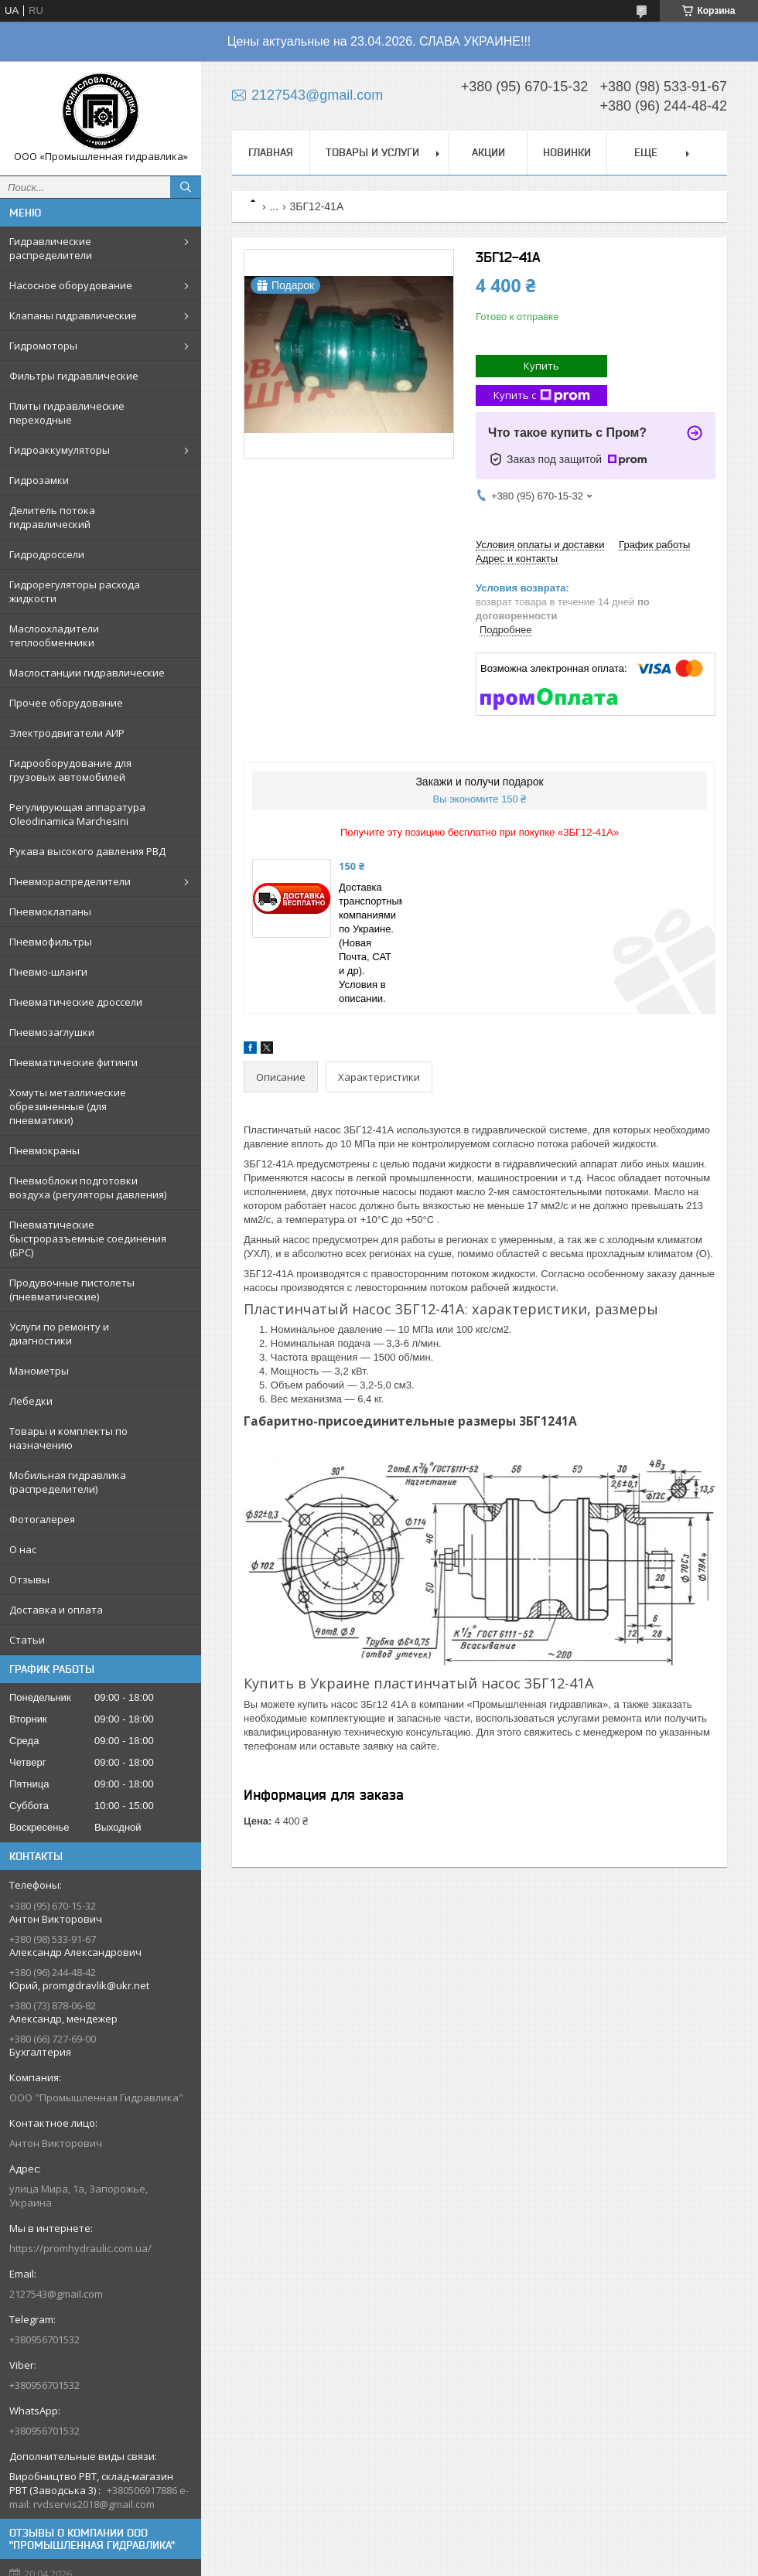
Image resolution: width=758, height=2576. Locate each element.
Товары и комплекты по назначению (68, 1438)
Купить (541, 366)
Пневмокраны (44, 1150)
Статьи (27, 1640)
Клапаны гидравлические (73, 315)
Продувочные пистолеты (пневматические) (72, 1289)
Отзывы (29, 1579)
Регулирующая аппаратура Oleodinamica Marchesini (77, 814)
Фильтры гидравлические (73, 376)
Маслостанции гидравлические (87, 673)
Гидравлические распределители (50, 248)
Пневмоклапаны (50, 911)
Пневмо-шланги (48, 972)
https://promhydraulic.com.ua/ (80, 2248)
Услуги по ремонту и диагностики (59, 1334)
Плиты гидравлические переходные (67, 413)
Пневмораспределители (70, 881)
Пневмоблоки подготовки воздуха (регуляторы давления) (87, 1187)
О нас (22, 1549)
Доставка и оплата (56, 1610)
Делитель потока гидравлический (52, 517)
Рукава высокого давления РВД (87, 851)
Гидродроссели (46, 554)
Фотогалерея (42, 1519)
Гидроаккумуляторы (59, 450)
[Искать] (185, 187)
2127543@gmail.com (56, 2294)
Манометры (39, 1371)
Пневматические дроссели (75, 1002)
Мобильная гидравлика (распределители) (67, 1482)
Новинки (567, 152)
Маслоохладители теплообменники (54, 635)
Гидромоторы (43, 346)
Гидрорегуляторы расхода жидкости (74, 591)
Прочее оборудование (66, 703)
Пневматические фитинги (73, 1062)
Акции (488, 152)
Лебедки (31, 1401)
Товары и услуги (372, 152)
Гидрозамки (39, 480)
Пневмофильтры (50, 942)
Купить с (541, 395)
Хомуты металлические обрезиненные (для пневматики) (67, 1106)
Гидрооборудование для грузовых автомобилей (70, 770)
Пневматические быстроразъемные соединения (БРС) (87, 1238)
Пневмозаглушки (51, 1032)
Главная (270, 152)
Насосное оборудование (70, 285)
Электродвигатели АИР (67, 733)
